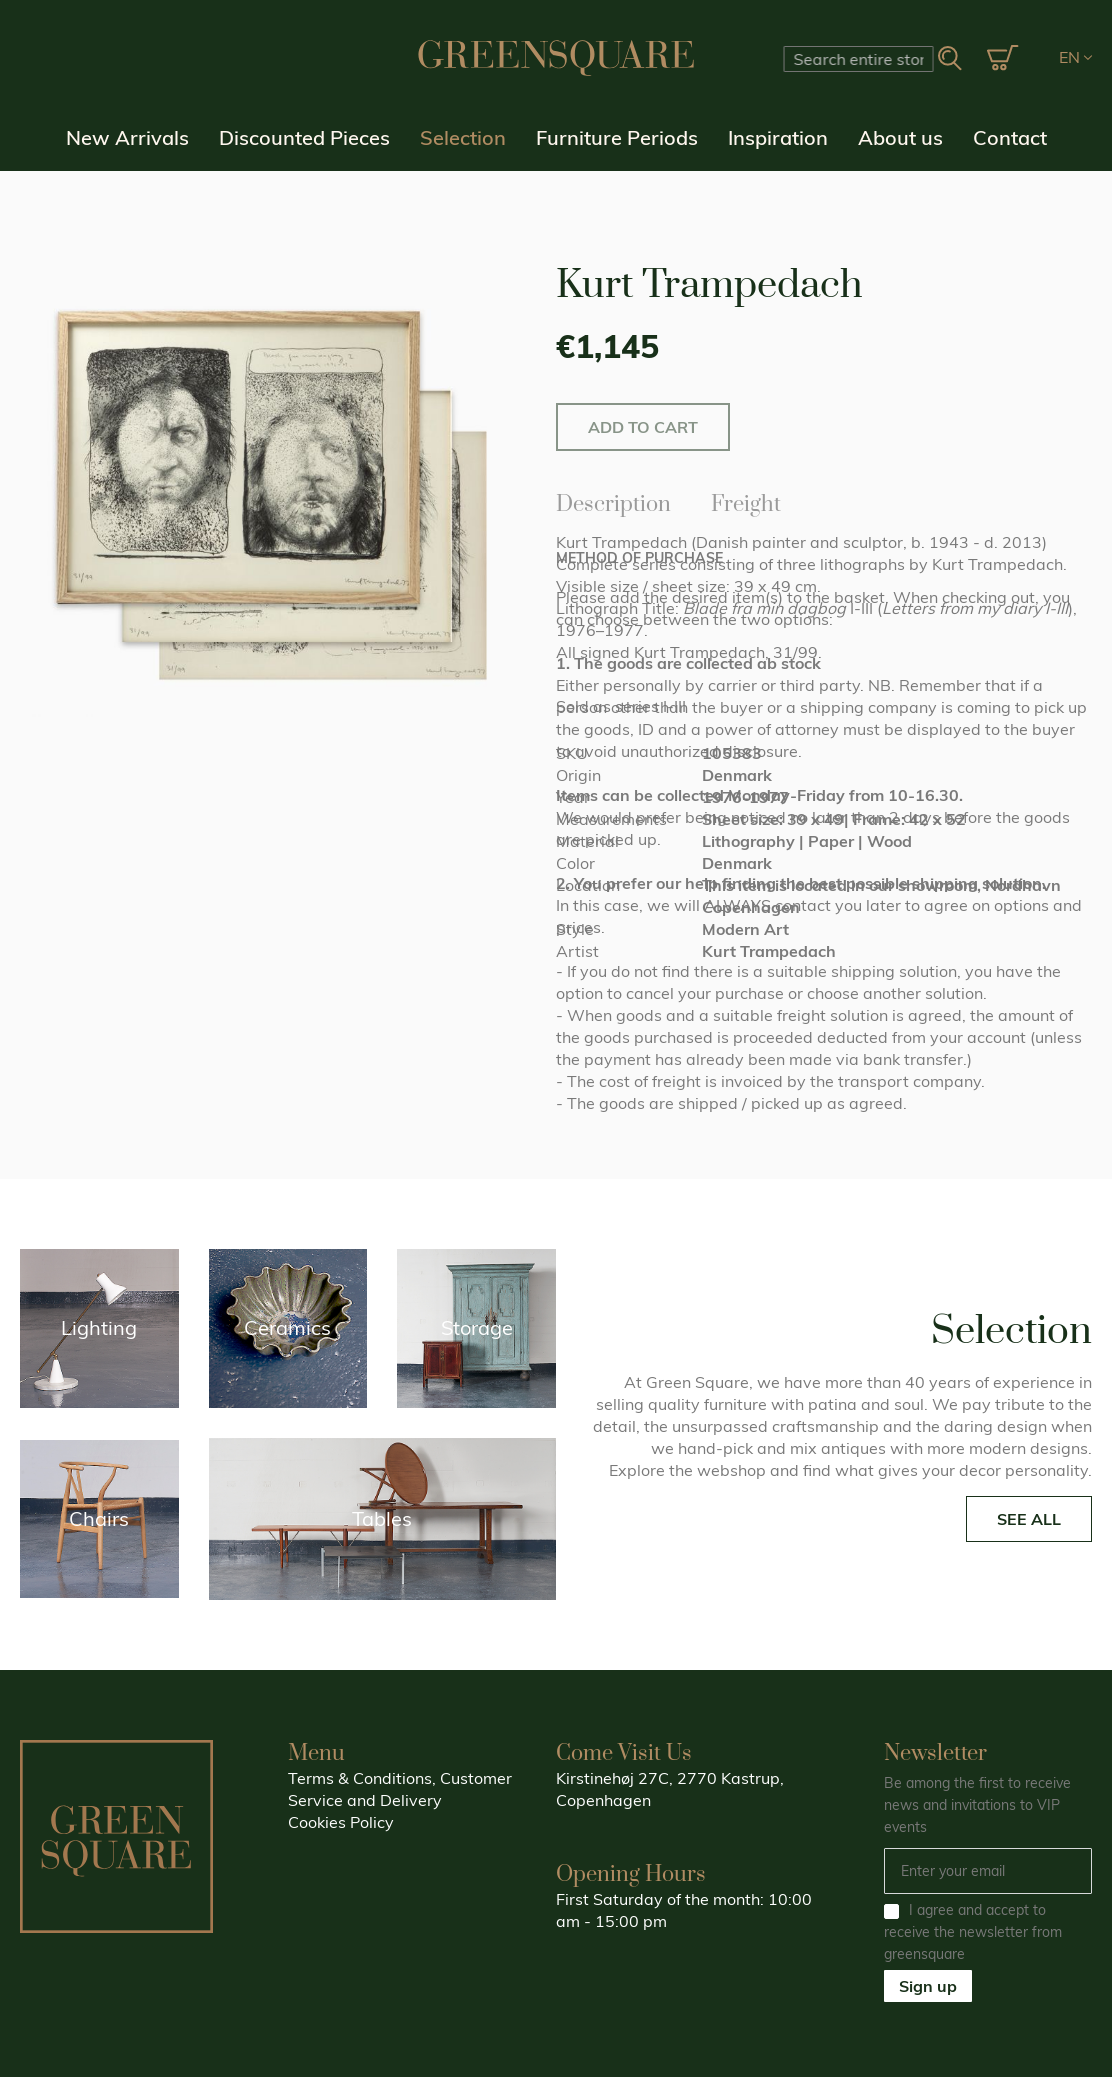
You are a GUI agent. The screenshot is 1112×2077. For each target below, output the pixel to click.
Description (613, 501)
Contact (1010, 137)
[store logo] (556, 58)
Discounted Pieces (304, 137)
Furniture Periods (617, 137)
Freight (746, 501)
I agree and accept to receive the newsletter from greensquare (973, 1932)
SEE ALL (1029, 1519)
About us (900, 137)
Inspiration (778, 137)
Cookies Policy (341, 1822)
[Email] (988, 1871)
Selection (463, 137)
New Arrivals (127, 137)
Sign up (928, 1986)
